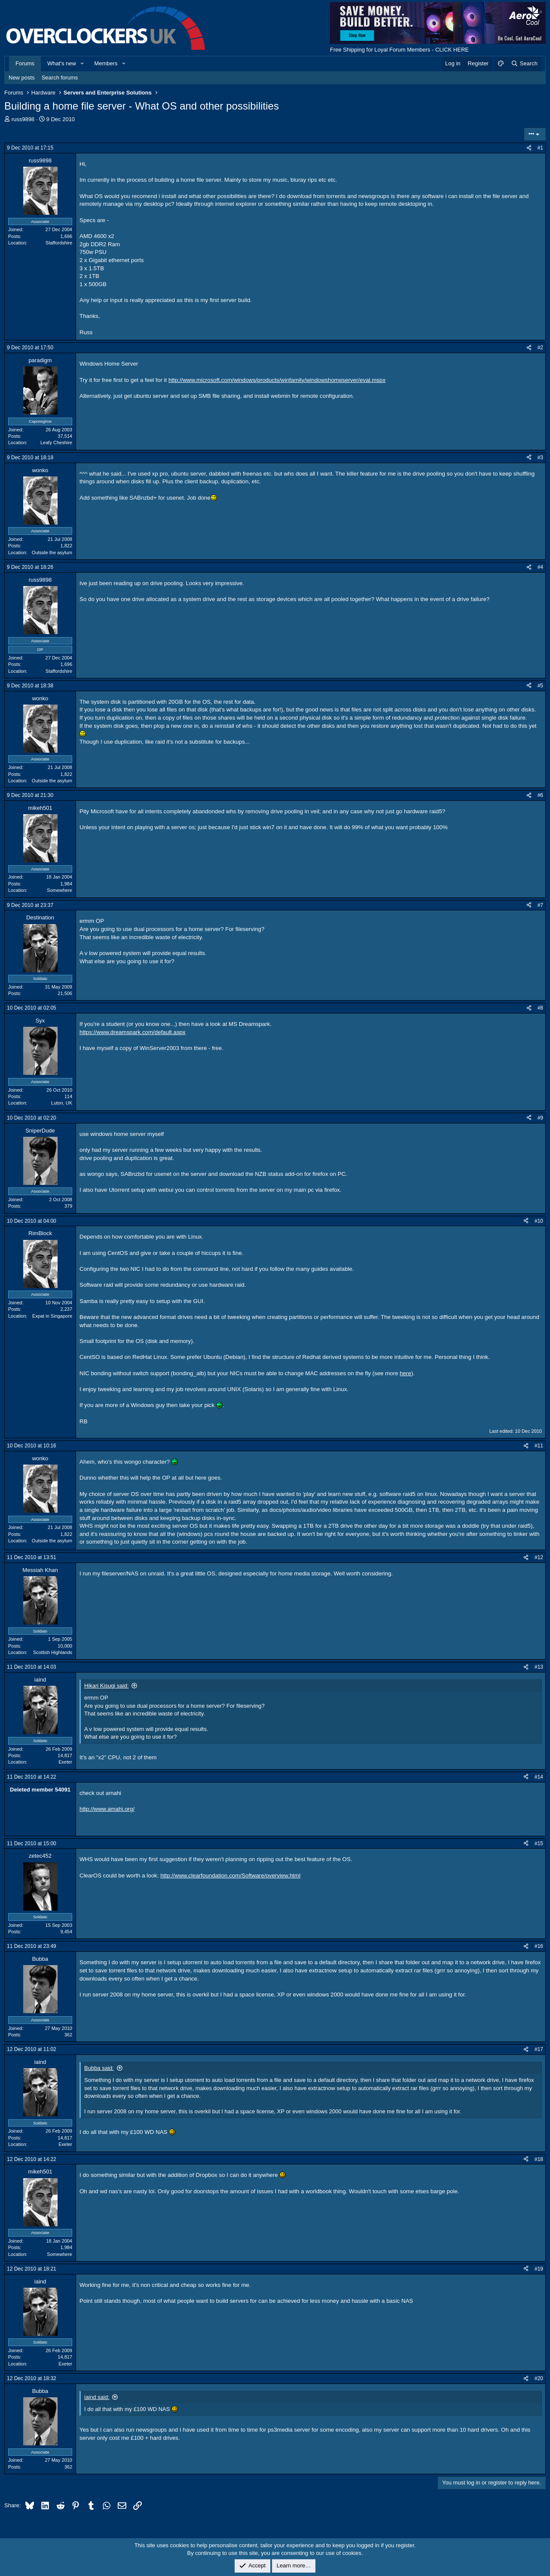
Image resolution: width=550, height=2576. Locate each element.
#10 (539, 1221)
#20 (539, 2378)
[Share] (529, 148)
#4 (540, 567)
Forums (24, 63)
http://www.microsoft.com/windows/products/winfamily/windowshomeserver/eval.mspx (276, 380)
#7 (540, 905)
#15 (539, 1843)
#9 (540, 1118)
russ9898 (23, 119)
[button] (82, 63)
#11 (539, 1446)
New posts (22, 77)
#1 (540, 148)
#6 (540, 795)
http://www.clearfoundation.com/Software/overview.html (230, 1875)
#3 (540, 458)
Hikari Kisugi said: (106, 1685)
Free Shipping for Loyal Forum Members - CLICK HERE (399, 49)
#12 (539, 1557)
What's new (61, 63)
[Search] (524, 63)
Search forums (60, 77)
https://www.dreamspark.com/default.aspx (132, 1032)
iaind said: (97, 2397)
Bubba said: (99, 2068)
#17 (539, 2049)
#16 (539, 1946)
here (405, 1373)
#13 (539, 1667)
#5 (540, 686)
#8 (540, 1008)
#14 (539, 1777)
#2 (540, 348)
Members (105, 63)
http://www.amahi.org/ (106, 1809)
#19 (539, 2269)
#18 (539, 2159)
